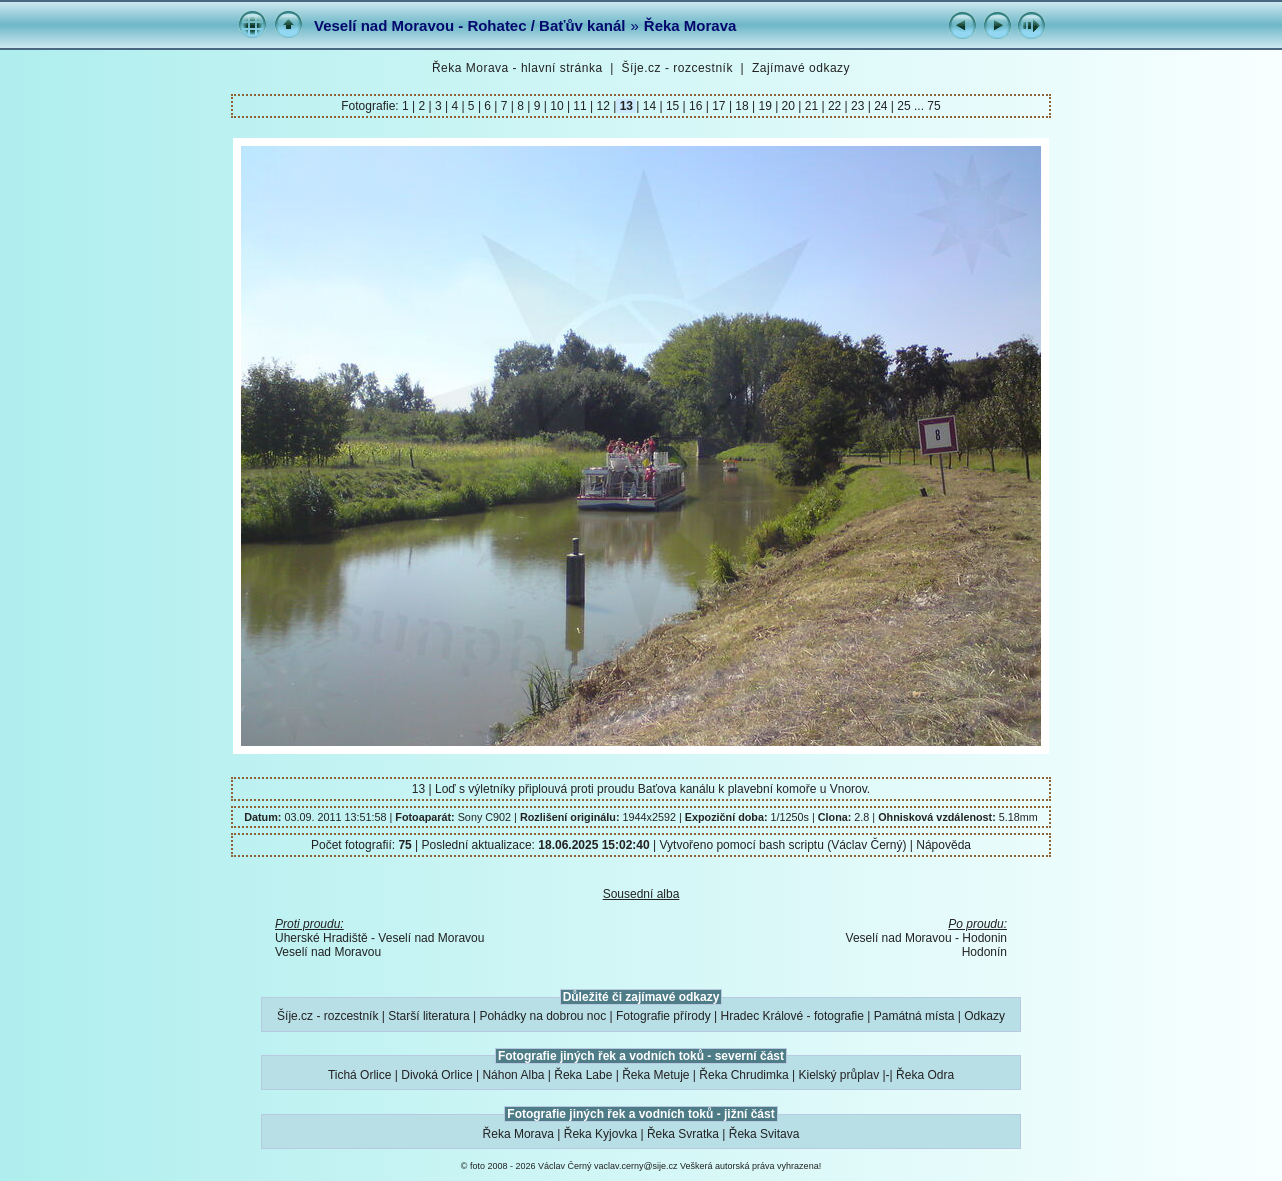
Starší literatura (428, 1016)
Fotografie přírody (663, 1016)
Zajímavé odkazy (801, 68)
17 (719, 106)
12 (603, 106)
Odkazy (984, 1016)
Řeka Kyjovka (600, 1134)
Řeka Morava (690, 25)
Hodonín (984, 952)
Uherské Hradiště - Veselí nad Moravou (379, 938)
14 (649, 106)
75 (933, 106)
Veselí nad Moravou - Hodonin (926, 938)
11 (580, 106)
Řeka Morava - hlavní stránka (517, 68)
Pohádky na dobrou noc (542, 1016)
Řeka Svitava (764, 1134)
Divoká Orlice (436, 1075)
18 (742, 106)
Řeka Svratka (683, 1134)
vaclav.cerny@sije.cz (636, 1166)
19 (765, 106)
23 (858, 106)
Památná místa (914, 1016)
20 (788, 106)
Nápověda (943, 845)
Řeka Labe (583, 1075)
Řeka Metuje (655, 1075)
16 (696, 106)
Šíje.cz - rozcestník (677, 68)
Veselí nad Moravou (328, 952)
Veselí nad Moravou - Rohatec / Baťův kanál (469, 25)
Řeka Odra (925, 1075)
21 (811, 106)
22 (835, 106)
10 (557, 106)
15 (673, 106)
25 (904, 106)
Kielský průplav (838, 1075)
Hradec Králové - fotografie (792, 1016)
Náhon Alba (513, 1075)
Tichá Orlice (360, 1075)
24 (881, 106)
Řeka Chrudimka (743, 1075)
